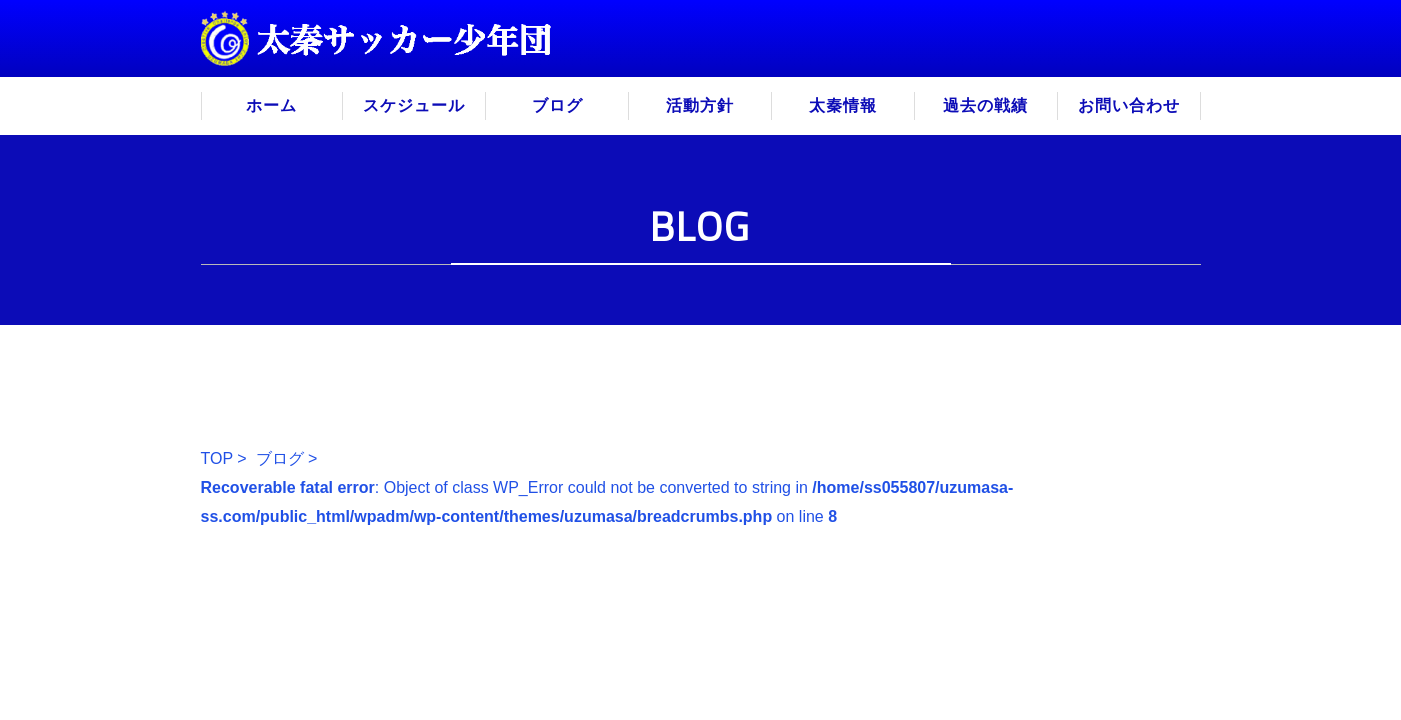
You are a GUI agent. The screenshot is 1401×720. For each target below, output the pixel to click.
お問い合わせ (1129, 105)
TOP (217, 458)
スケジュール (414, 105)
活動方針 (700, 105)
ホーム (271, 105)
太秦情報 (843, 105)
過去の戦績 (985, 105)
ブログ (557, 105)
